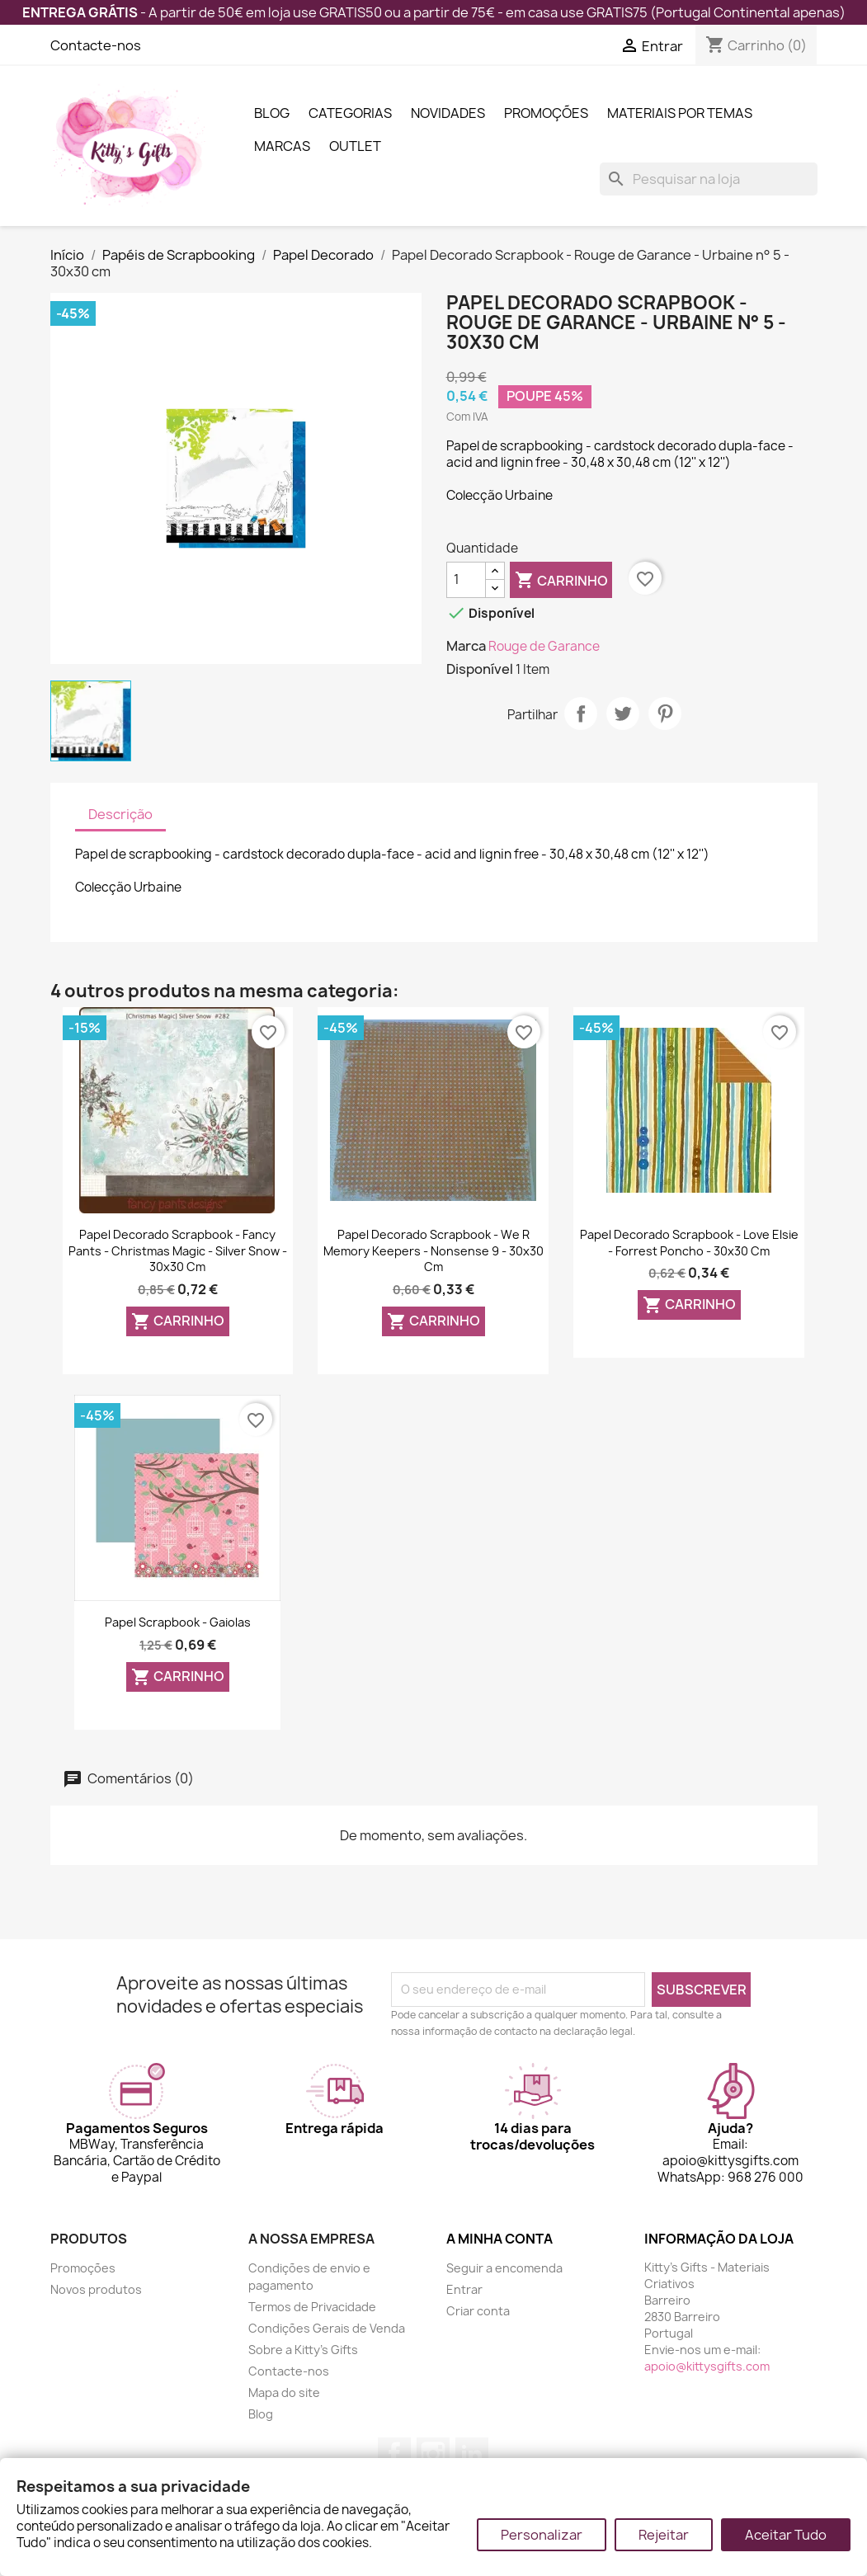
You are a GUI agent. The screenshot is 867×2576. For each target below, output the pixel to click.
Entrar (464, 2289)
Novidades (448, 113)
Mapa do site (284, 2392)
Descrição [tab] (120, 814)
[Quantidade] (466, 580)
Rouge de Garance (544, 646)
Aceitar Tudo (786, 2535)
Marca (466, 646)
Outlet (355, 146)
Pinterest (664, 713)
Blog (272, 113)
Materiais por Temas (679, 113)
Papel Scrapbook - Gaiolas (178, 1622)
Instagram (433, 2453)
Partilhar (580, 713)
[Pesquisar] (709, 178)
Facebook (394, 2453)
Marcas (282, 146)
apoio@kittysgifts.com (707, 2366)
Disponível (479, 669)
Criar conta (478, 2311)
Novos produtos (96, 2289)
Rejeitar (663, 2535)
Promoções (546, 113)
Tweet (622, 713)
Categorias (350, 113)
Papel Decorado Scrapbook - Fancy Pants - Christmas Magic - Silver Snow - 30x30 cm (177, 1251)
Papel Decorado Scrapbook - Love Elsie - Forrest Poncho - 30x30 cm (689, 1243)
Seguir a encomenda (504, 2268)
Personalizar (541, 2535)
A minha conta (499, 2239)
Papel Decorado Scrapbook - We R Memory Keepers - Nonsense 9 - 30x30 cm (433, 1251)
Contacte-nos (95, 45)
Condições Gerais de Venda (326, 2328)
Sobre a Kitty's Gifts (303, 2349)
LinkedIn (471, 2453)
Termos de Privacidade (312, 2307)
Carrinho (561, 580)
